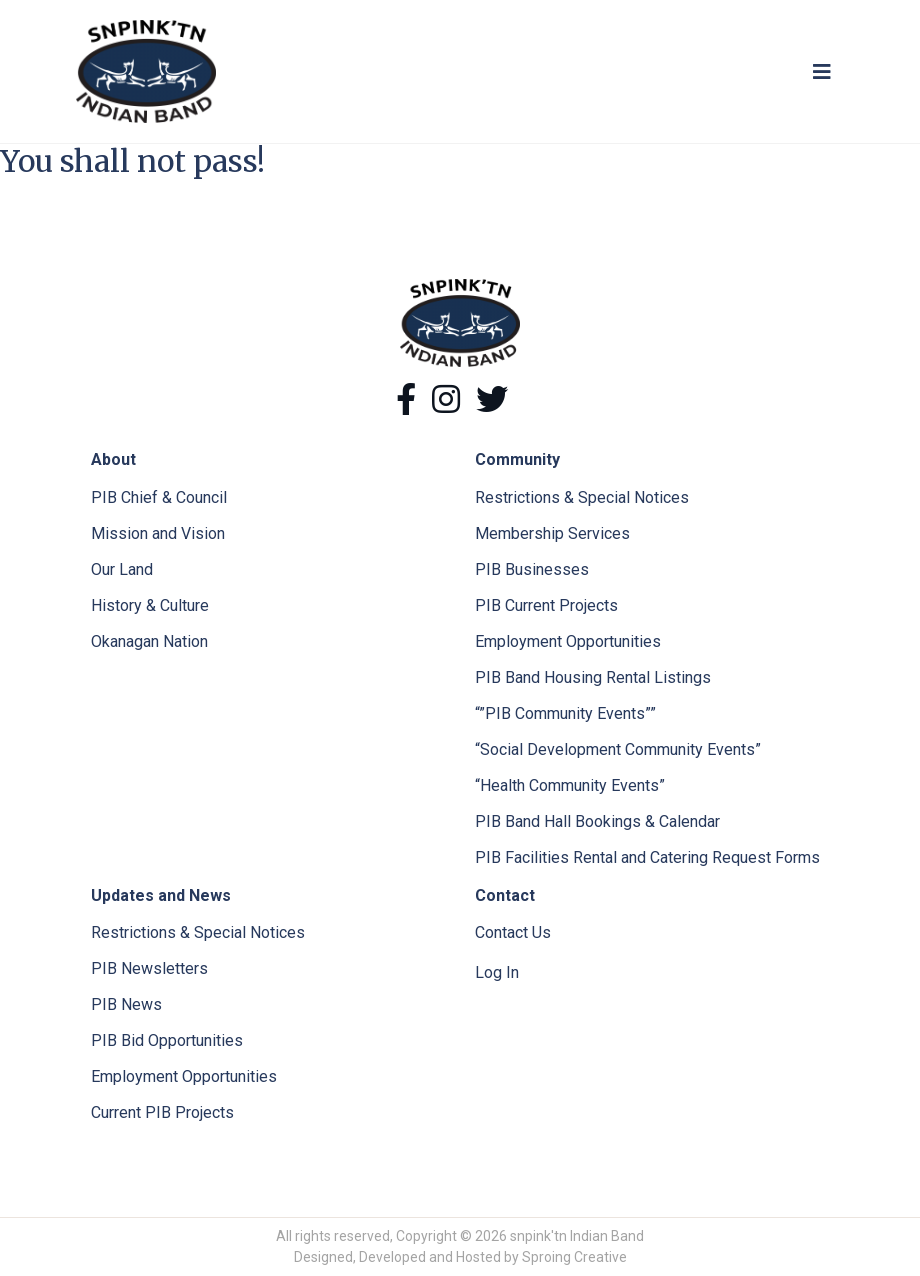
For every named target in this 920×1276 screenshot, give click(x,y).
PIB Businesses (532, 569)
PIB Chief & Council (159, 497)
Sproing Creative (574, 1257)
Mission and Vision (158, 533)
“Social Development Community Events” (618, 749)
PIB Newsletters (149, 968)
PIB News (126, 1004)
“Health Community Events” (570, 785)
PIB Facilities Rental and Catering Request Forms (647, 857)
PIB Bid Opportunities (167, 1040)
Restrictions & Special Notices (582, 497)
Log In (497, 972)
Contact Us (513, 932)
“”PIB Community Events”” (565, 713)
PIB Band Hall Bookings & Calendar (597, 821)
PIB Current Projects (546, 605)
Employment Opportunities (568, 641)
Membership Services (552, 533)
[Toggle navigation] (822, 72)
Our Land (122, 569)
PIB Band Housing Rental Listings (593, 677)
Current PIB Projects (162, 1112)
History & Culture (150, 605)
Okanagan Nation (149, 641)
